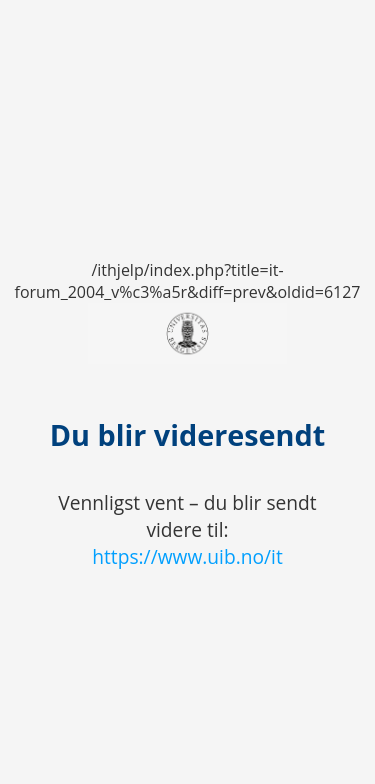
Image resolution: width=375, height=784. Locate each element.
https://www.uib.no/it (187, 556)
